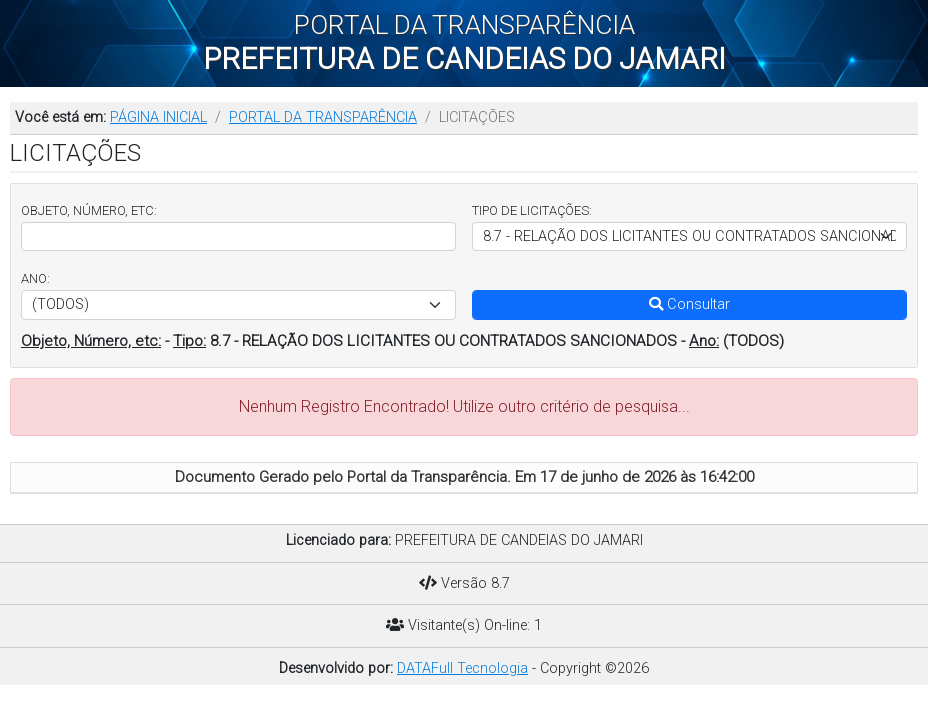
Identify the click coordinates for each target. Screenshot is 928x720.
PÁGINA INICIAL (158, 117)
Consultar (689, 304)
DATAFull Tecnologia (462, 668)
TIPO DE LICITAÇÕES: (532, 210)
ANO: (35, 278)
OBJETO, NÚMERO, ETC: (89, 210)
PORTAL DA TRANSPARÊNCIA (323, 117)
